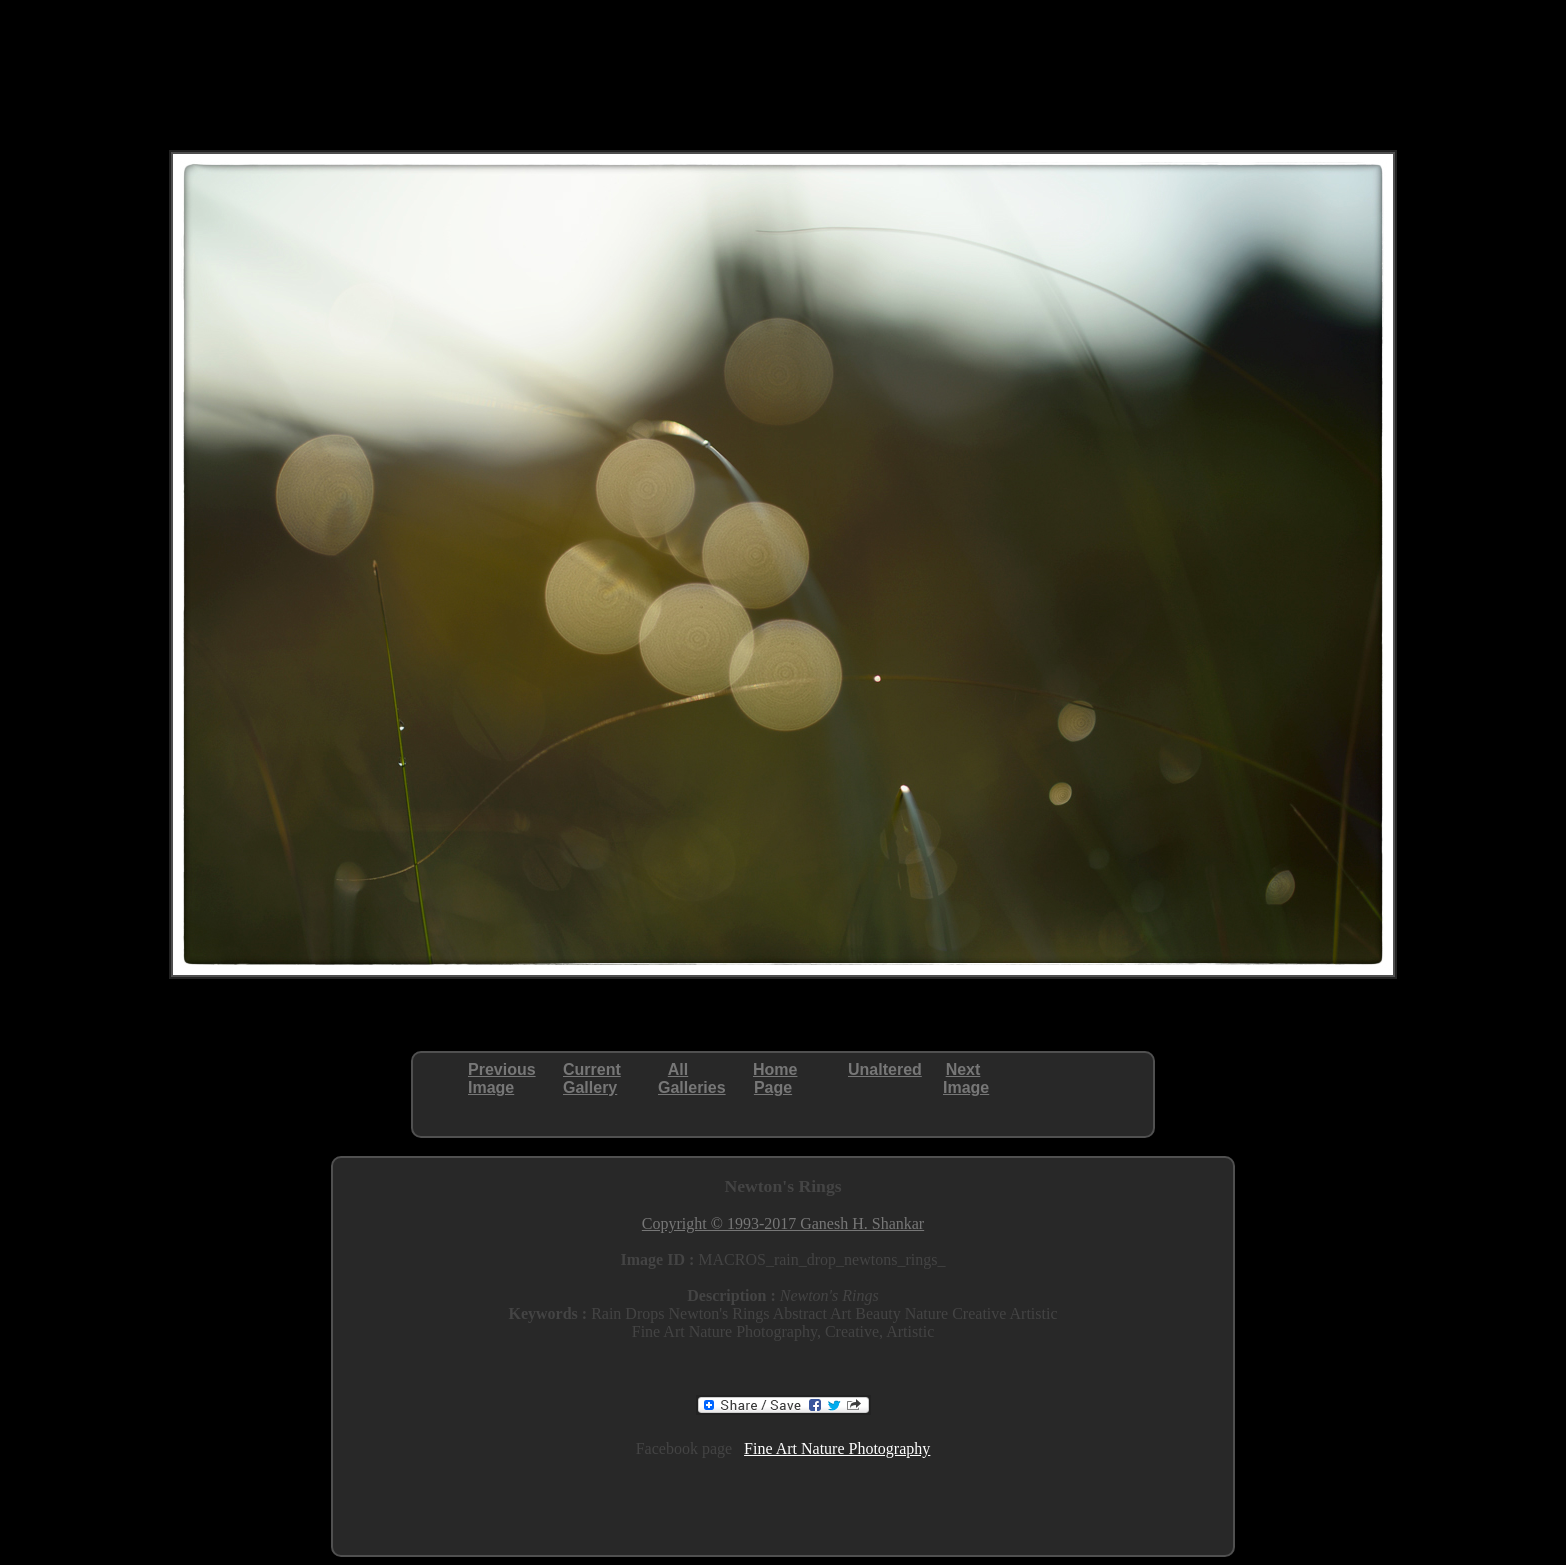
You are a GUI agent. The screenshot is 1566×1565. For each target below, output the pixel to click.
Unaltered (885, 1069)
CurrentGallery (592, 1078)
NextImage (966, 1078)
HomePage (775, 1078)
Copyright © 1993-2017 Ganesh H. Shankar (783, 1223)
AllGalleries (692, 1078)
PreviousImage (502, 1078)
